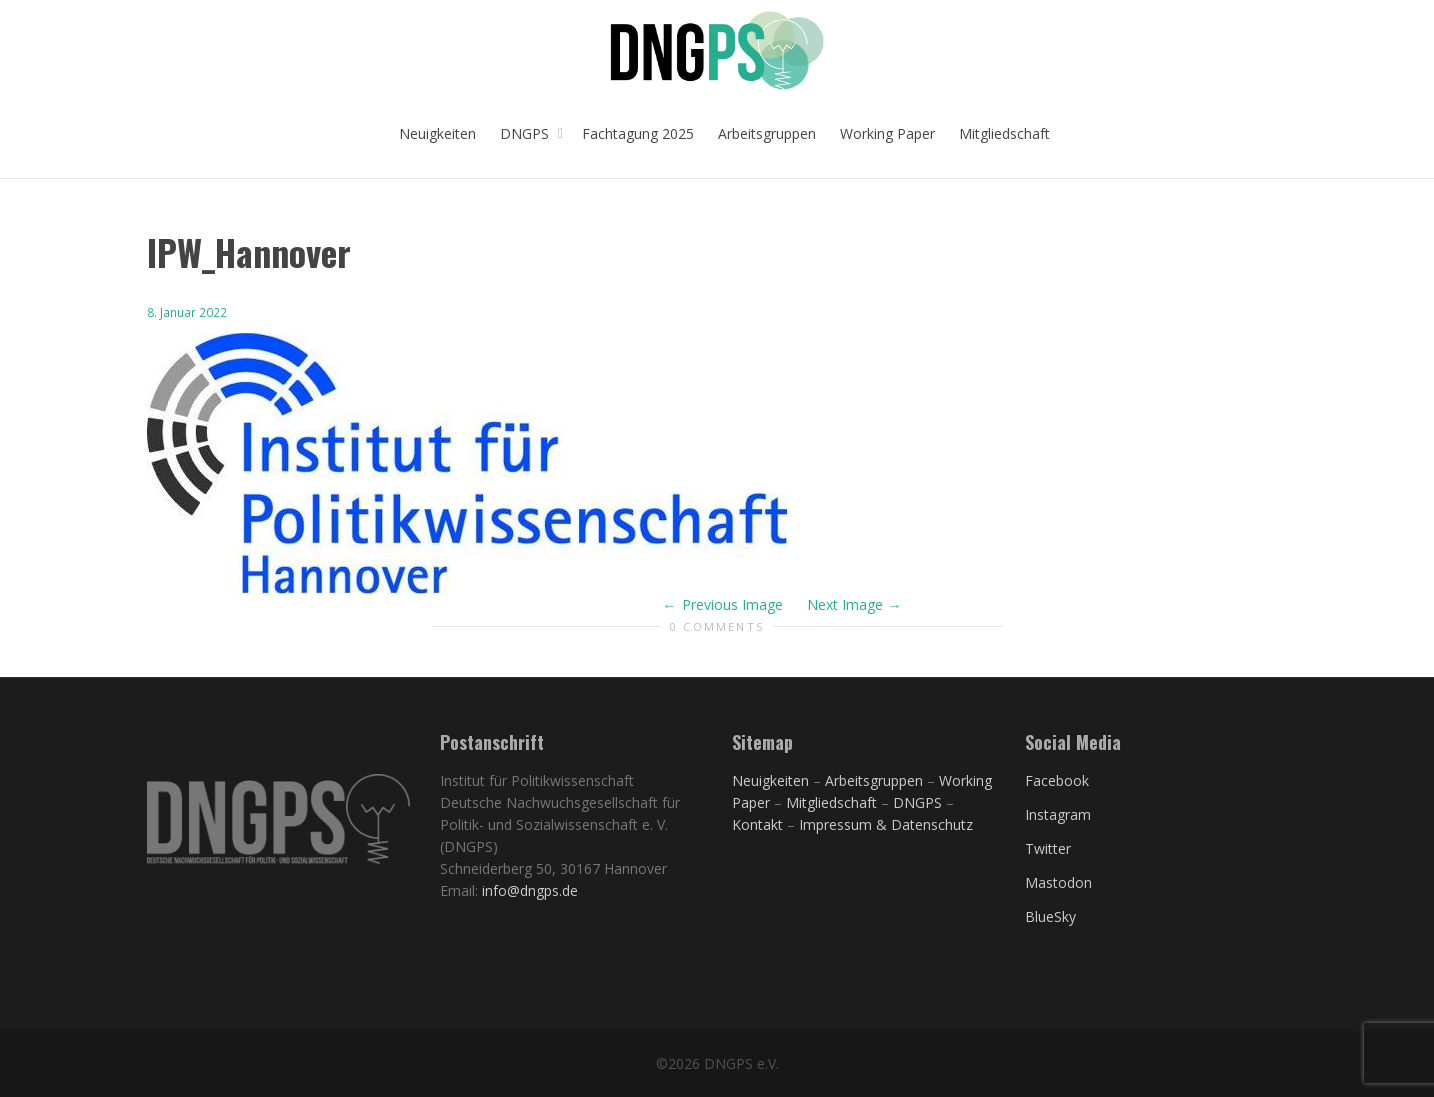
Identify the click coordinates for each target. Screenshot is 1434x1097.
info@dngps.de (530, 890)
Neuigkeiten (437, 133)
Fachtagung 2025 (638, 133)
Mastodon (1058, 882)
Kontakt (757, 824)
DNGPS (526, 133)
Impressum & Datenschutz (886, 824)
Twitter (1048, 848)
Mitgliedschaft (1004, 133)
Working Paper (887, 133)
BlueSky (1050, 916)
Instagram (1058, 814)
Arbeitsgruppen (767, 133)
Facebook (1057, 780)
